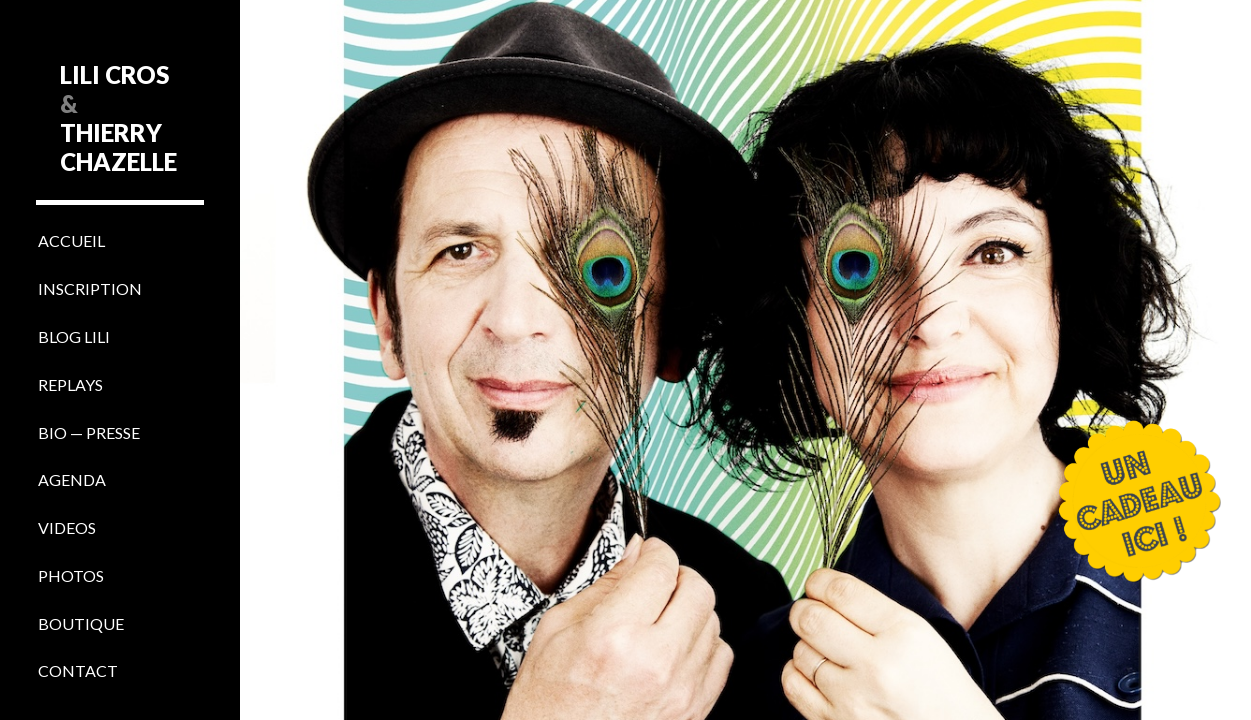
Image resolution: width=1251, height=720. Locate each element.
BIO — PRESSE (89, 432)
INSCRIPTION (90, 288)
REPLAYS (70, 384)
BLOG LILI (74, 336)
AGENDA (72, 479)
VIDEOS (67, 527)
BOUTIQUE (81, 623)
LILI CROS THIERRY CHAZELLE (118, 118)
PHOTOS (71, 575)
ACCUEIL (71, 240)
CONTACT (78, 670)
